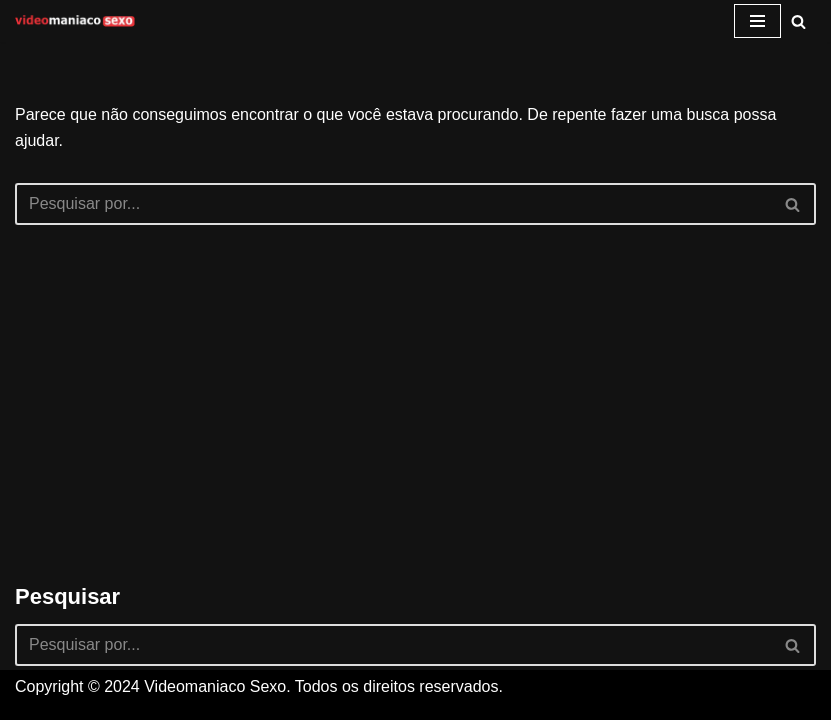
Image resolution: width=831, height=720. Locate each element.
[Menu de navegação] (757, 21)
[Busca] (798, 21)
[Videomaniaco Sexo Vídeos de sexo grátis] (75, 21)
